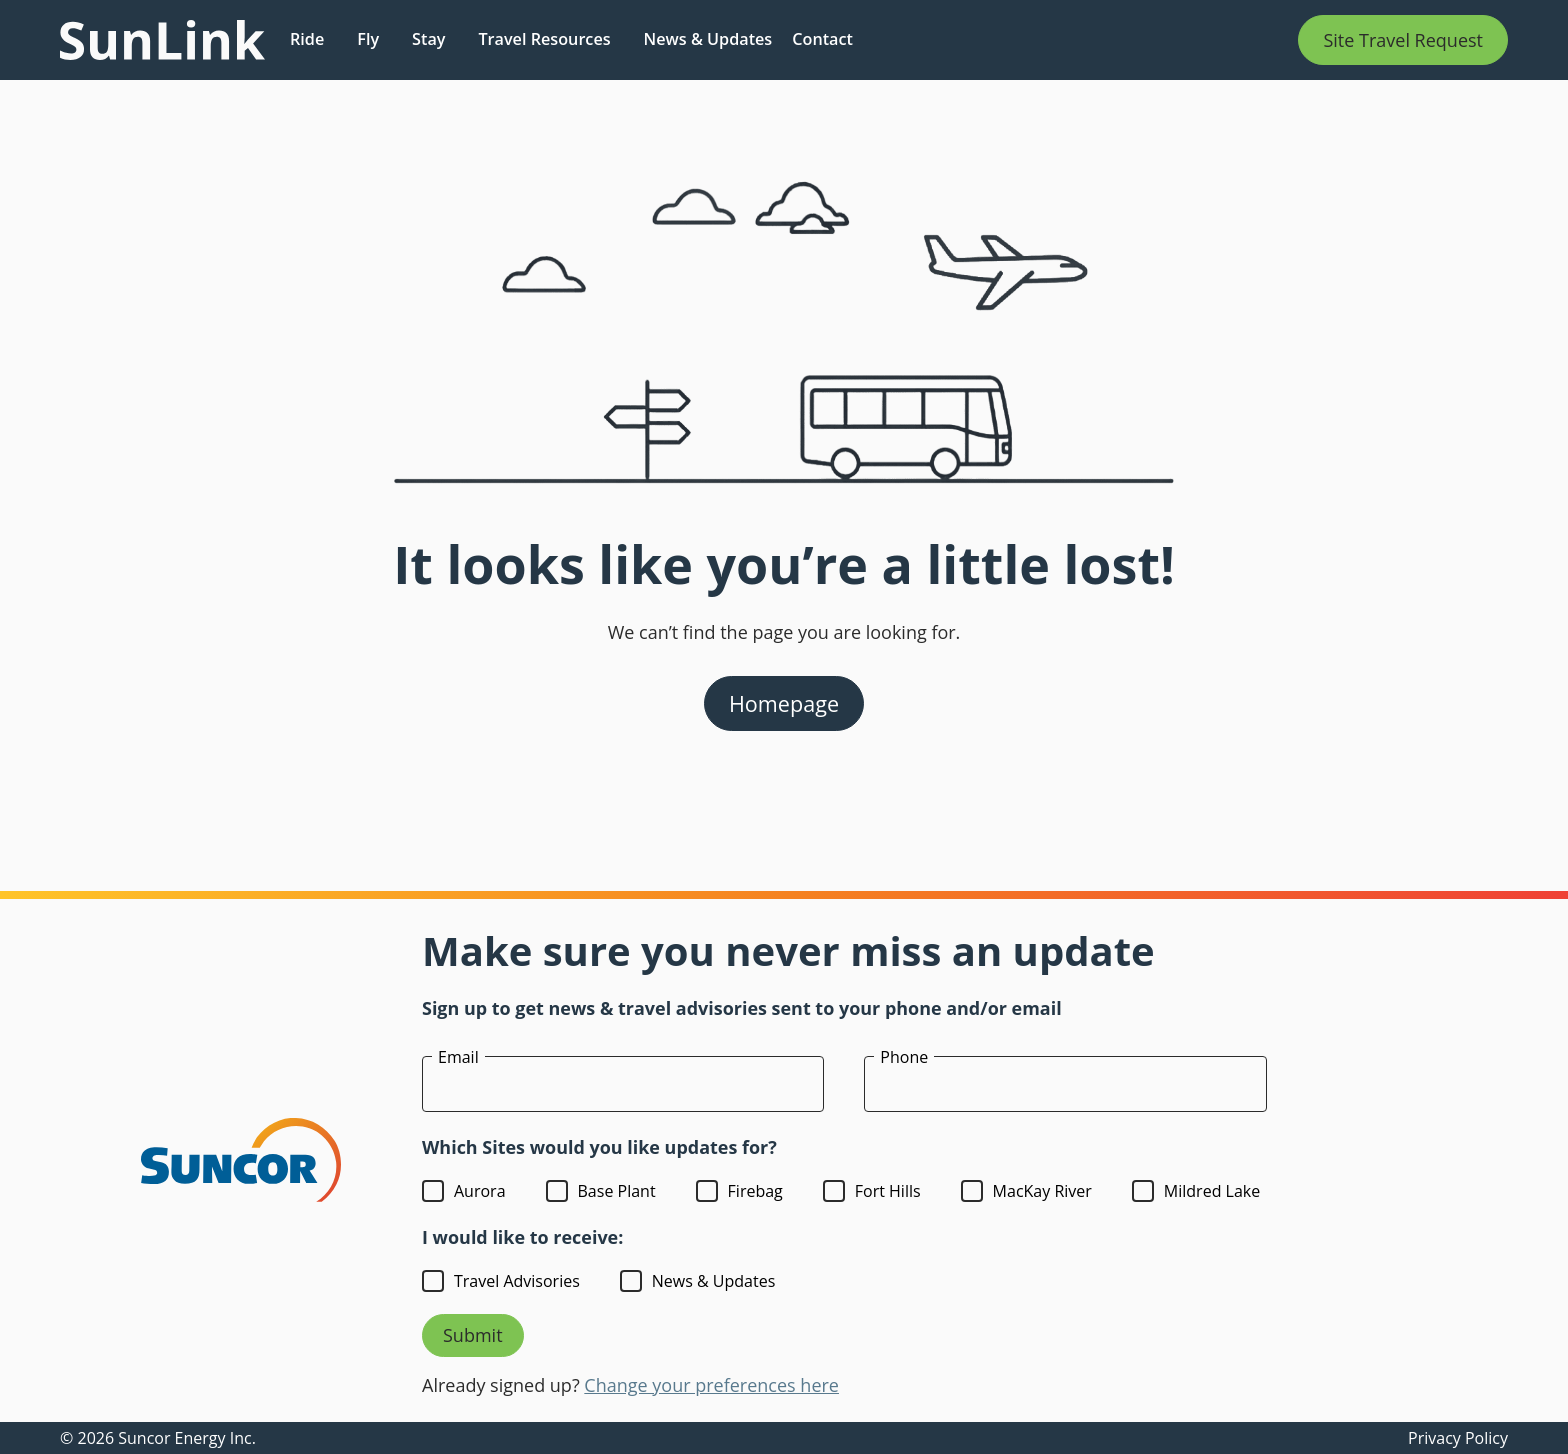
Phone (904, 1057)
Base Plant (617, 1191)
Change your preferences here (711, 1385)
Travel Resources (544, 39)
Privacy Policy (1458, 1438)
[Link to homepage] (162, 40)
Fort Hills (888, 1191)
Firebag (755, 1191)
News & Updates (708, 39)
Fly (368, 39)
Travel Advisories (517, 1281)
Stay (428, 39)
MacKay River (1042, 1191)
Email (458, 1057)
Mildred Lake (1212, 1191)
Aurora (480, 1191)
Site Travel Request (1403, 40)
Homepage (784, 703)
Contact (822, 39)
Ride (307, 39)
